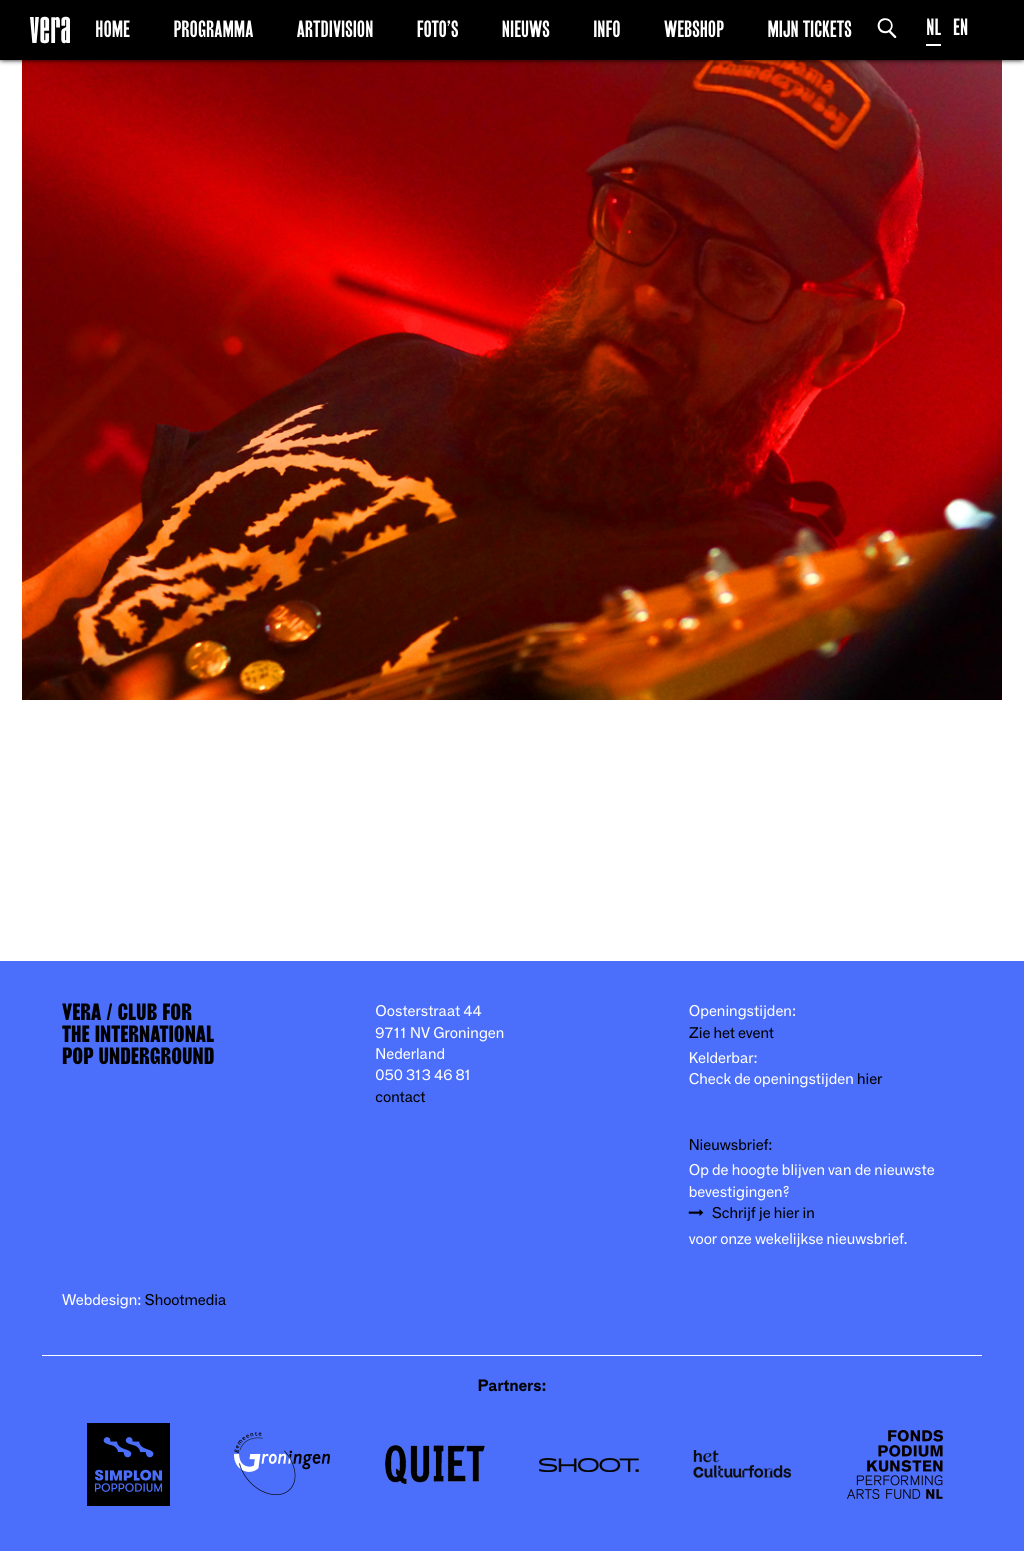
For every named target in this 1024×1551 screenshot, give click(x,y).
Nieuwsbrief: (731, 1145)
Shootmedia (186, 1300)
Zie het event (731, 1033)
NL (933, 27)
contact (400, 1097)
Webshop (694, 29)
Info (606, 29)
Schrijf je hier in (763, 1213)
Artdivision (335, 29)
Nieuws (526, 29)
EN (960, 27)
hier (869, 1079)
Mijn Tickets (809, 29)
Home (112, 29)
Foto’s (438, 29)
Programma (213, 29)
